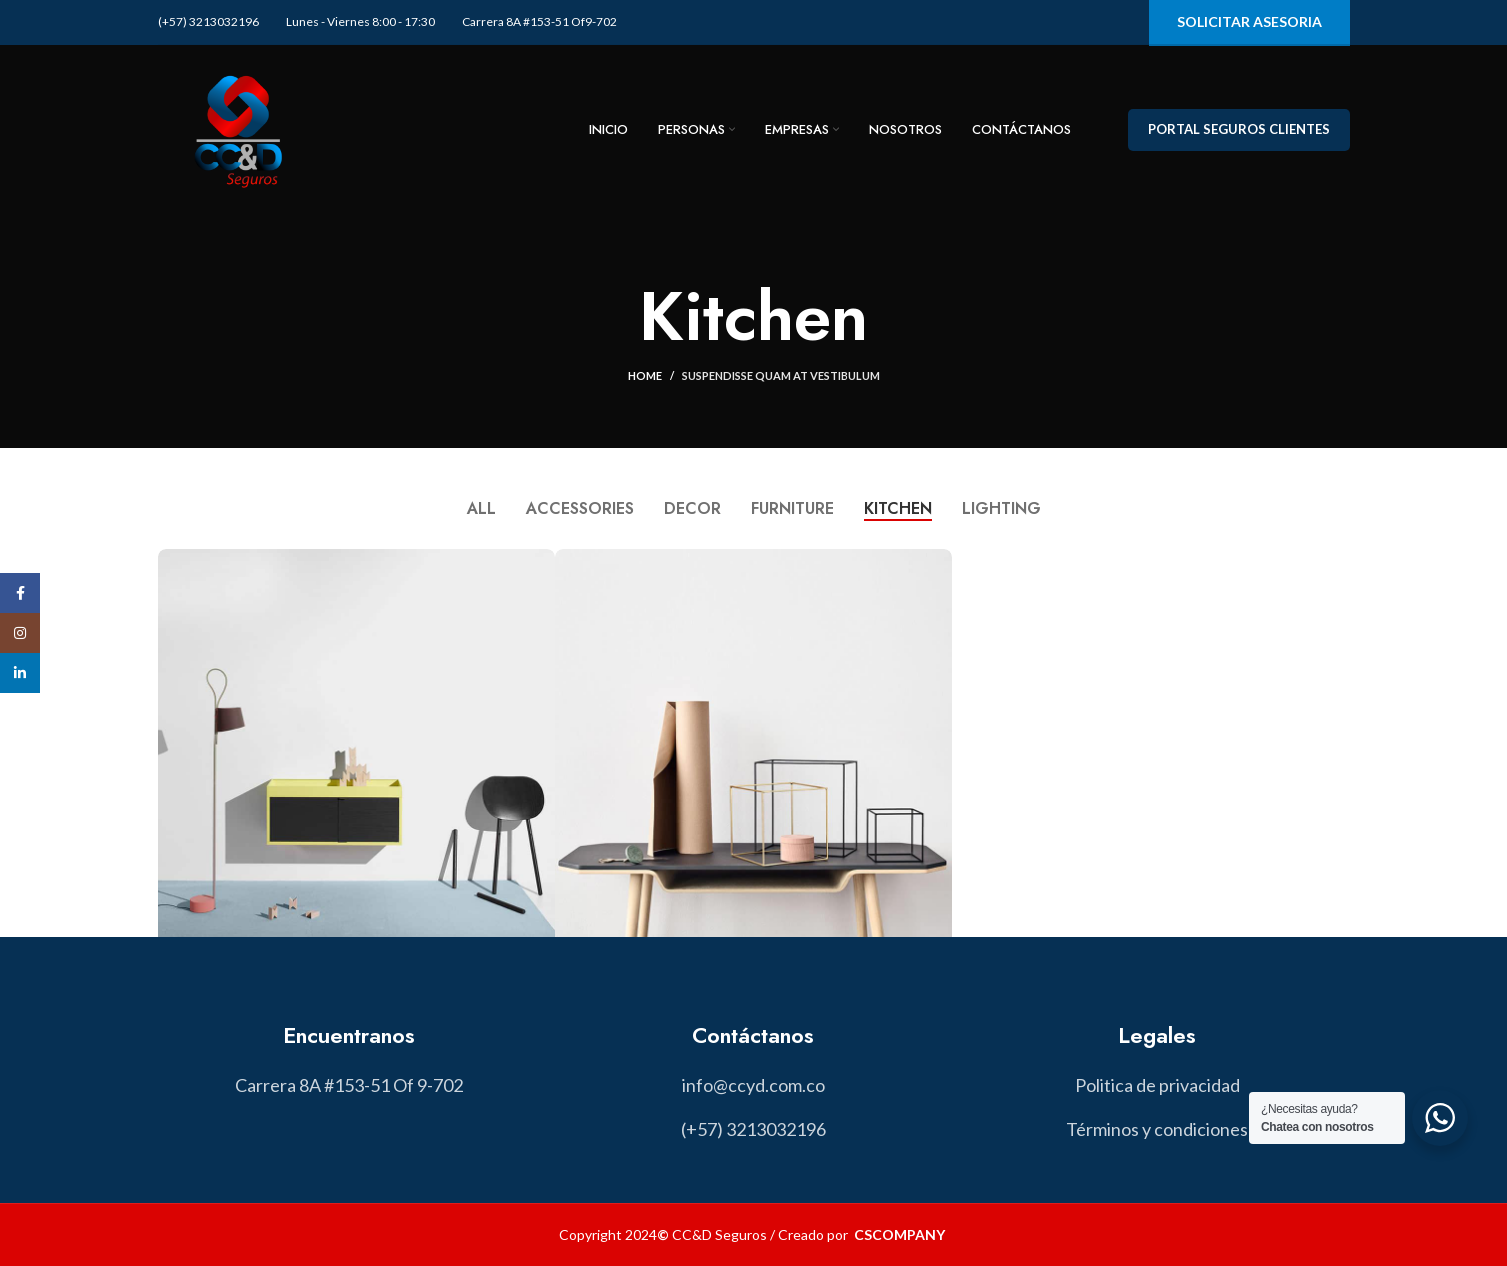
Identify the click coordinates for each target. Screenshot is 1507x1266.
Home (645, 375)
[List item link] (753, 1085)
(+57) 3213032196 (208, 21)
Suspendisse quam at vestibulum (781, 375)
